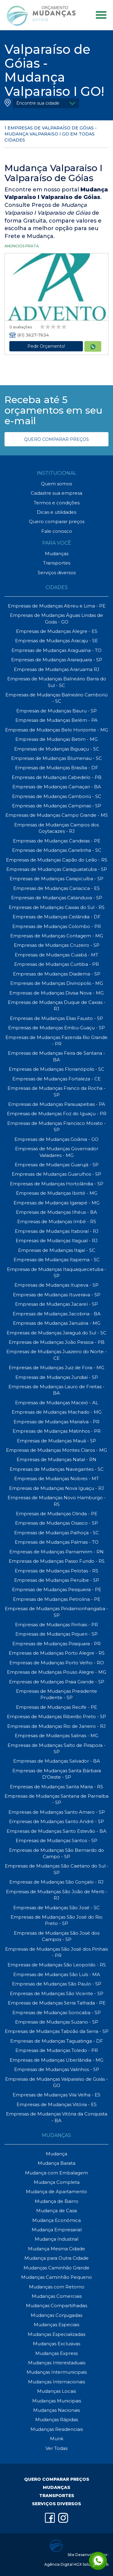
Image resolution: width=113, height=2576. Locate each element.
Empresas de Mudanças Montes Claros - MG (56, 1450)
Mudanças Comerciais (57, 2296)
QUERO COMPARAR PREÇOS (56, 439)
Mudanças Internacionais (56, 2382)
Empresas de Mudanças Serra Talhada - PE (56, 2003)
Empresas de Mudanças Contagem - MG (56, 936)
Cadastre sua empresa (56, 493)
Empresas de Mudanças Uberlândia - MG (56, 2060)
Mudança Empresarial (57, 2229)
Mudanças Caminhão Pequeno (56, 2277)
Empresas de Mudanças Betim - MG (56, 739)
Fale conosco (56, 531)
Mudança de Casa (56, 2210)
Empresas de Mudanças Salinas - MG (56, 1735)
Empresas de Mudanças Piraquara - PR (56, 1643)
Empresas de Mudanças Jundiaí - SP (56, 1377)
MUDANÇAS (56, 2487)
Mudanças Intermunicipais (57, 2372)
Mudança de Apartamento (56, 2191)
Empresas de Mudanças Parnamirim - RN (56, 1552)
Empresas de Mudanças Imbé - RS (56, 1221)
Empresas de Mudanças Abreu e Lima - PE (56, 606)
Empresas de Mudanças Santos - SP (56, 1840)
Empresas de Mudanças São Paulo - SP (56, 1984)
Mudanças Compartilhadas (56, 2305)
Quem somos (56, 484)
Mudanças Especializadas (56, 2334)
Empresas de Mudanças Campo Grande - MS (56, 815)
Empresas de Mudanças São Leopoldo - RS (57, 1965)
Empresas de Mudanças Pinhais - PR (56, 1624)
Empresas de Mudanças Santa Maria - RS (56, 1787)
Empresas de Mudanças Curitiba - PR (56, 964)
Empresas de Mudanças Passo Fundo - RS (57, 1561)
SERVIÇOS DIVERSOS (56, 2503)
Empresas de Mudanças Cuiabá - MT (56, 955)
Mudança (56, 2154)
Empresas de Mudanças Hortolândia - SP (56, 1184)
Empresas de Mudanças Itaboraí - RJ (57, 1231)
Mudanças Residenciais (56, 2429)
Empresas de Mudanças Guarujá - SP (57, 1165)
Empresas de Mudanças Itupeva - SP (56, 1285)
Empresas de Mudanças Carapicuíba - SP (56, 878)
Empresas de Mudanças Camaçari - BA (56, 787)
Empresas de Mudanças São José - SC (56, 1907)
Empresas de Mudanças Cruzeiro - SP (56, 945)
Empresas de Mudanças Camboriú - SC (56, 796)
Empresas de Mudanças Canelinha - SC (56, 850)
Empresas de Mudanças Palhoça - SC (56, 1533)
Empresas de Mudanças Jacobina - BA (57, 1314)
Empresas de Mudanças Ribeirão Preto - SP (56, 1716)
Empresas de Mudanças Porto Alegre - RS (57, 1653)
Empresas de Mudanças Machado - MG (57, 1412)
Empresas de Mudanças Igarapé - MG (56, 1203)
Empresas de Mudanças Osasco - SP (56, 1523)
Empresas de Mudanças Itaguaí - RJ (57, 1240)
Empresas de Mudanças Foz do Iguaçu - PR (56, 1113)
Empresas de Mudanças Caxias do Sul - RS (57, 907)
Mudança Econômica (56, 2220)
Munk (56, 2438)
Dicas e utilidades (56, 512)
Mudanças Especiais (56, 2324)
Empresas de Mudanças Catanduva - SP (56, 897)
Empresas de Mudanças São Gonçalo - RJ (56, 1882)
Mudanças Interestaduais (56, 2363)
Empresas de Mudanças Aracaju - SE (56, 640)
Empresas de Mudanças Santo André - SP (56, 1821)
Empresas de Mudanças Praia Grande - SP (56, 1682)
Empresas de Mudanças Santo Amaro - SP (56, 1812)
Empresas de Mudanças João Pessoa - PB (57, 1342)
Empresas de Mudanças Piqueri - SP (56, 1634)
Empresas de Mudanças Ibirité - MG (56, 1193)
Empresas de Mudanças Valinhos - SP (56, 2069)
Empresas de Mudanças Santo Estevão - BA (56, 1831)
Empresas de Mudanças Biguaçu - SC (56, 749)
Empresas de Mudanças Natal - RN (56, 1459)
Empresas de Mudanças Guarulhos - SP (56, 1174)
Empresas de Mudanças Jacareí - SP (56, 1304)
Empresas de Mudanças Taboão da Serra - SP (56, 2031)
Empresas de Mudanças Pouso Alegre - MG (56, 1672)
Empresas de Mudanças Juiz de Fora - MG (56, 1367)
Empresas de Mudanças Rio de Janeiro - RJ (56, 1726)
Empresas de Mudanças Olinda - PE (56, 1513)
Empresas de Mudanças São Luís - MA (56, 1974)
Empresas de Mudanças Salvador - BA (56, 1761)
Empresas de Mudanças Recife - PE (56, 1707)
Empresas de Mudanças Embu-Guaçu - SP (56, 1028)
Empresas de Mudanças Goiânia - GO (56, 1139)
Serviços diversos (57, 572)
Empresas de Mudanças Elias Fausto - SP (56, 1018)
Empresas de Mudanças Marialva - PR (56, 1422)
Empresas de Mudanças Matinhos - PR (57, 1431)
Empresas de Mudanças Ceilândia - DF (57, 917)
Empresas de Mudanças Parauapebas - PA (56, 1104)
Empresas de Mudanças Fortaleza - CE (56, 1079)
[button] (46, 103)
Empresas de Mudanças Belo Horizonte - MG (56, 730)
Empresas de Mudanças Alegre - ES (56, 631)
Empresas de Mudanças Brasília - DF (56, 767)
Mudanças (56, 553)
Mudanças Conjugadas (56, 2315)
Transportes (56, 563)
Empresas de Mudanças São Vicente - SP (56, 1993)
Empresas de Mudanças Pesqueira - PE (56, 1589)
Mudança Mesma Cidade (56, 2249)
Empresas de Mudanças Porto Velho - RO (56, 1663)
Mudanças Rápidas (56, 2419)
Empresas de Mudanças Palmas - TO (57, 1542)
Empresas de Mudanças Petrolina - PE (56, 1599)
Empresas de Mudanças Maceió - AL (56, 1402)
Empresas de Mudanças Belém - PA (56, 720)
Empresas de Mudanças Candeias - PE (56, 841)
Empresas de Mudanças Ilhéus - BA (56, 1212)
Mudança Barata (56, 2163)
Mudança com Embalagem (56, 2173)
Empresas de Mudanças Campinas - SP (56, 806)
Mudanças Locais (56, 2391)
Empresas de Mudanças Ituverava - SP (56, 1295)
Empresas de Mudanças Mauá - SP (56, 1441)
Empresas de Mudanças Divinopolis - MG (56, 983)
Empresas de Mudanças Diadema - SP (56, 974)
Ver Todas (56, 2448)
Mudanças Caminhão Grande (56, 2268)
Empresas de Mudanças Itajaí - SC (56, 1250)
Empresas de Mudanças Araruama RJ (56, 669)
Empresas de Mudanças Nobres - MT (56, 1478)
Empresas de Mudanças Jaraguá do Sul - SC (56, 1333)
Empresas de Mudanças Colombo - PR (56, 926)
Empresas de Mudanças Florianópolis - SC (56, 1069)
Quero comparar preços (56, 521)
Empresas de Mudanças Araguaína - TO (56, 650)
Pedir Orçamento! (46, 346)
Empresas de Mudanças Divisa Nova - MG (56, 993)
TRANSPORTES (56, 2495)
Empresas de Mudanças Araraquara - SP (56, 660)
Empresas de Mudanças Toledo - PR (56, 2050)
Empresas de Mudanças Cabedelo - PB (57, 777)
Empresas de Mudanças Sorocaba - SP (56, 2012)
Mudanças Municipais (56, 2401)
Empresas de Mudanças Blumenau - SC (56, 758)
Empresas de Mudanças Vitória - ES (57, 2104)
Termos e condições (57, 503)
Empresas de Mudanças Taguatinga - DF (56, 2041)
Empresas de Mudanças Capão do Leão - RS (56, 860)
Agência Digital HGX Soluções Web (76, 2564)
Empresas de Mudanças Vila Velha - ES (56, 2095)
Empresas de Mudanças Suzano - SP (56, 2022)
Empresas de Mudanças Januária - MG (56, 1323)
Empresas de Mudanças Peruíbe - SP (56, 1580)
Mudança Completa (57, 2182)
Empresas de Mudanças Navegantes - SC (57, 1469)
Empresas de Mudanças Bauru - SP (56, 711)
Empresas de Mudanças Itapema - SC (57, 1259)
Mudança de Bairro (56, 2201)
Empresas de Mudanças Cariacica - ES (56, 888)
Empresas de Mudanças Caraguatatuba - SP (56, 869)
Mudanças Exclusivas (56, 2343)
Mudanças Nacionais (56, 2410)
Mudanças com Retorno (56, 2287)
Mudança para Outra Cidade (56, 2258)
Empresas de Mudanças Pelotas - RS (56, 1571)
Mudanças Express (56, 2353)
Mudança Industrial (56, 2239)
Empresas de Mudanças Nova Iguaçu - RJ (56, 1488)
